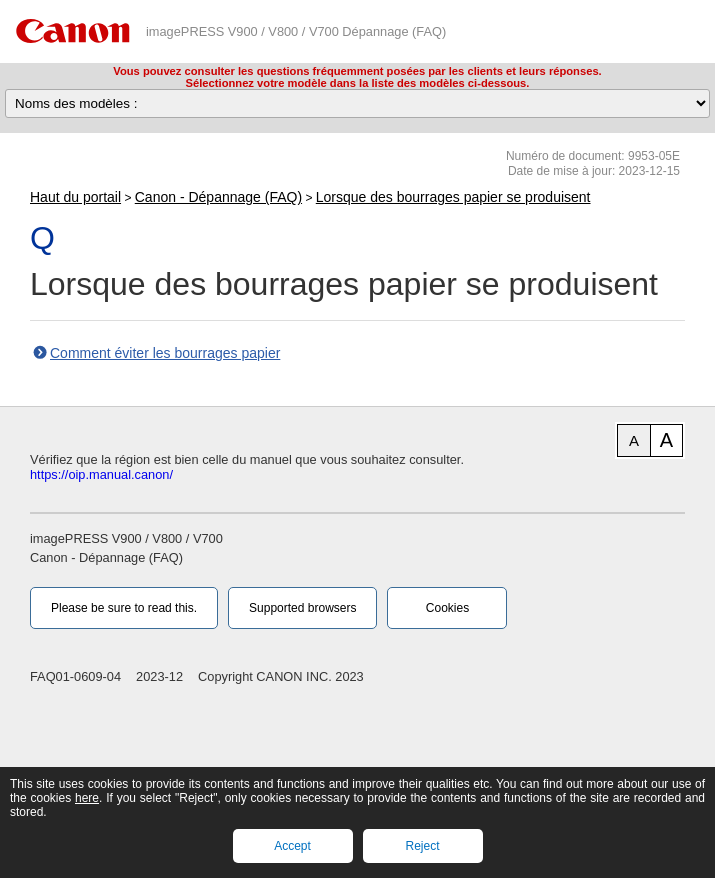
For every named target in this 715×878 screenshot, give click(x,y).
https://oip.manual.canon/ (101, 474)
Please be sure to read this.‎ (124, 608)
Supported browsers (302, 608)
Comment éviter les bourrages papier (165, 353)
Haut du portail (75, 197)
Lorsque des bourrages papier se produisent (453, 197)
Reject (422, 846)
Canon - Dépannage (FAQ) (218, 197)
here (87, 798)
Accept (292, 846)
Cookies (447, 608)
